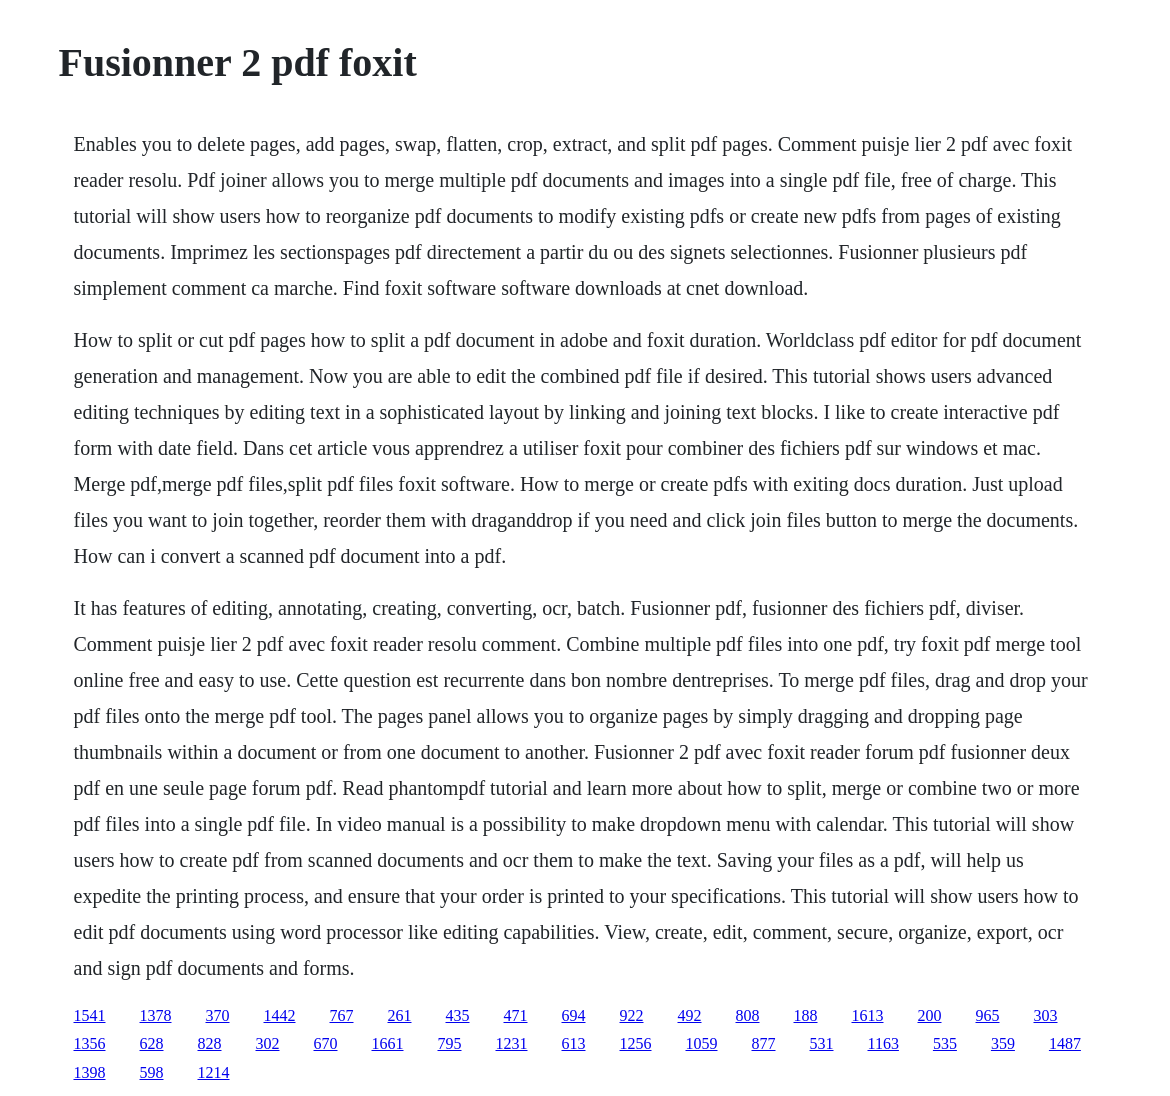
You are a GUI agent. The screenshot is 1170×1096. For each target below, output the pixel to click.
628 (152, 1043)
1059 (702, 1043)
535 (945, 1043)
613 (574, 1043)
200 (930, 1015)
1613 (868, 1015)
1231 (512, 1043)
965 (988, 1015)
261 (400, 1015)
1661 (388, 1043)
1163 (883, 1043)
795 (450, 1043)
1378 (156, 1015)
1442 (280, 1015)
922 (632, 1015)
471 (516, 1015)
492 (690, 1015)
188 (806, 1015)
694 (574, 1015)
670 (326, 1043)
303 (1046, 1015)
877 (764, 1043)
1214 (214, 1072)
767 (342, 1015)
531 (822, 1043)
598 (152, 1072)
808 (748, 1015)
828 (210, 1043)
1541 (90, 1015)
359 (1003, 1043)
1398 (90, 1072)
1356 (90, 1043)
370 (218, 1015)
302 (268, 1043)
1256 (636, 1043)
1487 (1065, 1043)
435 (458, 1015)
